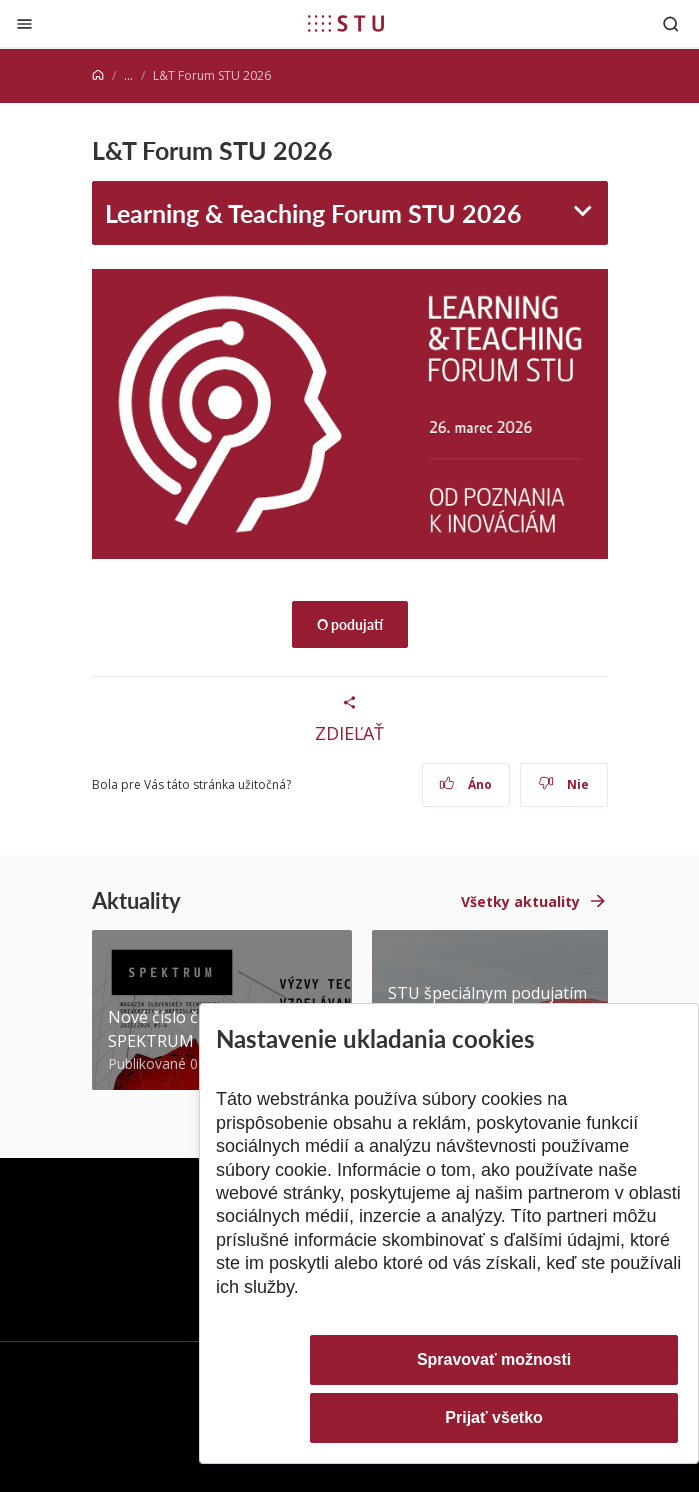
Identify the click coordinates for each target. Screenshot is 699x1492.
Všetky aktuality (520, 901)
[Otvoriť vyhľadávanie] (671, 23)
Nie (563, 784)
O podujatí (350, 624)
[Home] (98, 75)
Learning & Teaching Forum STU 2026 (313, 212)
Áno (465, 784)
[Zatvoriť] (24, 23)
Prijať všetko (494, 1417)
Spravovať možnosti (494, 1359)
